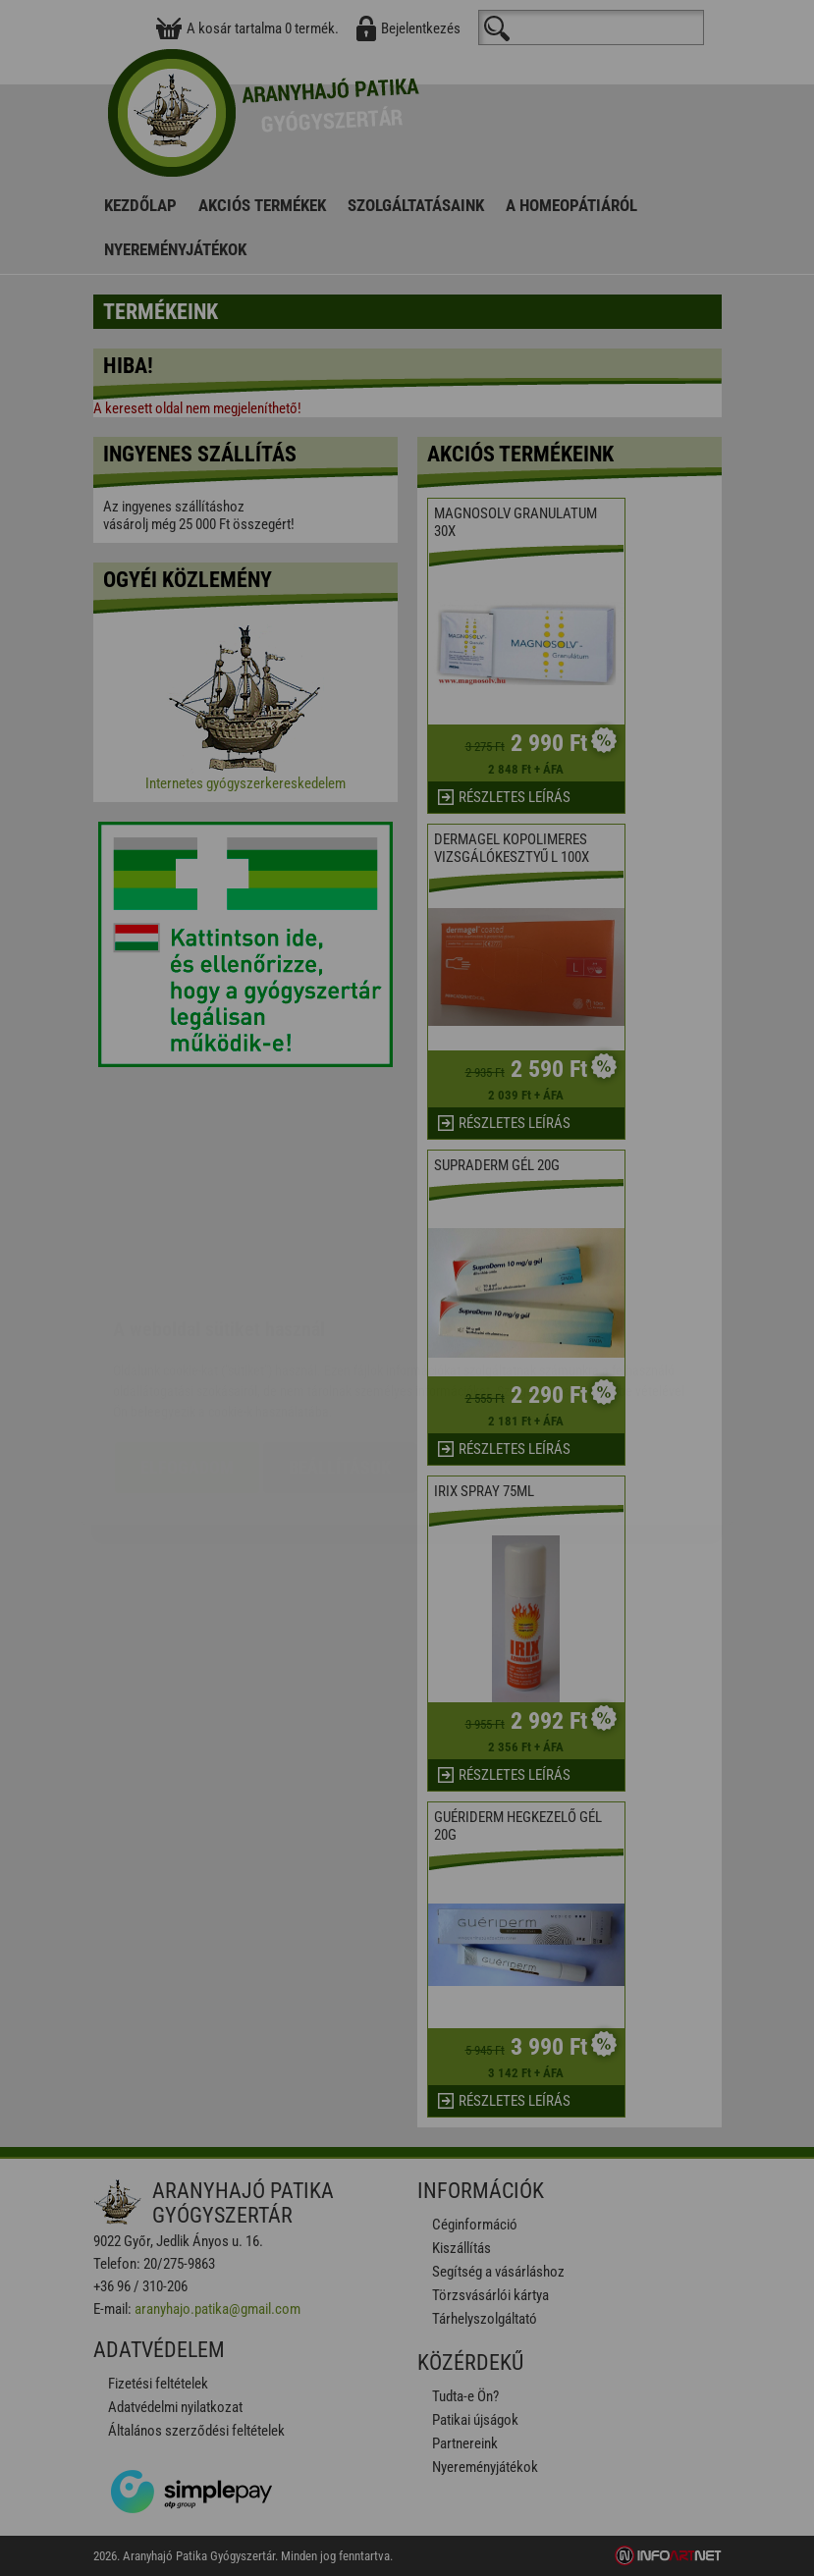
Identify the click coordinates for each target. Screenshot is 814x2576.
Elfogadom (187, 1350)
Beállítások (340, 1350)
